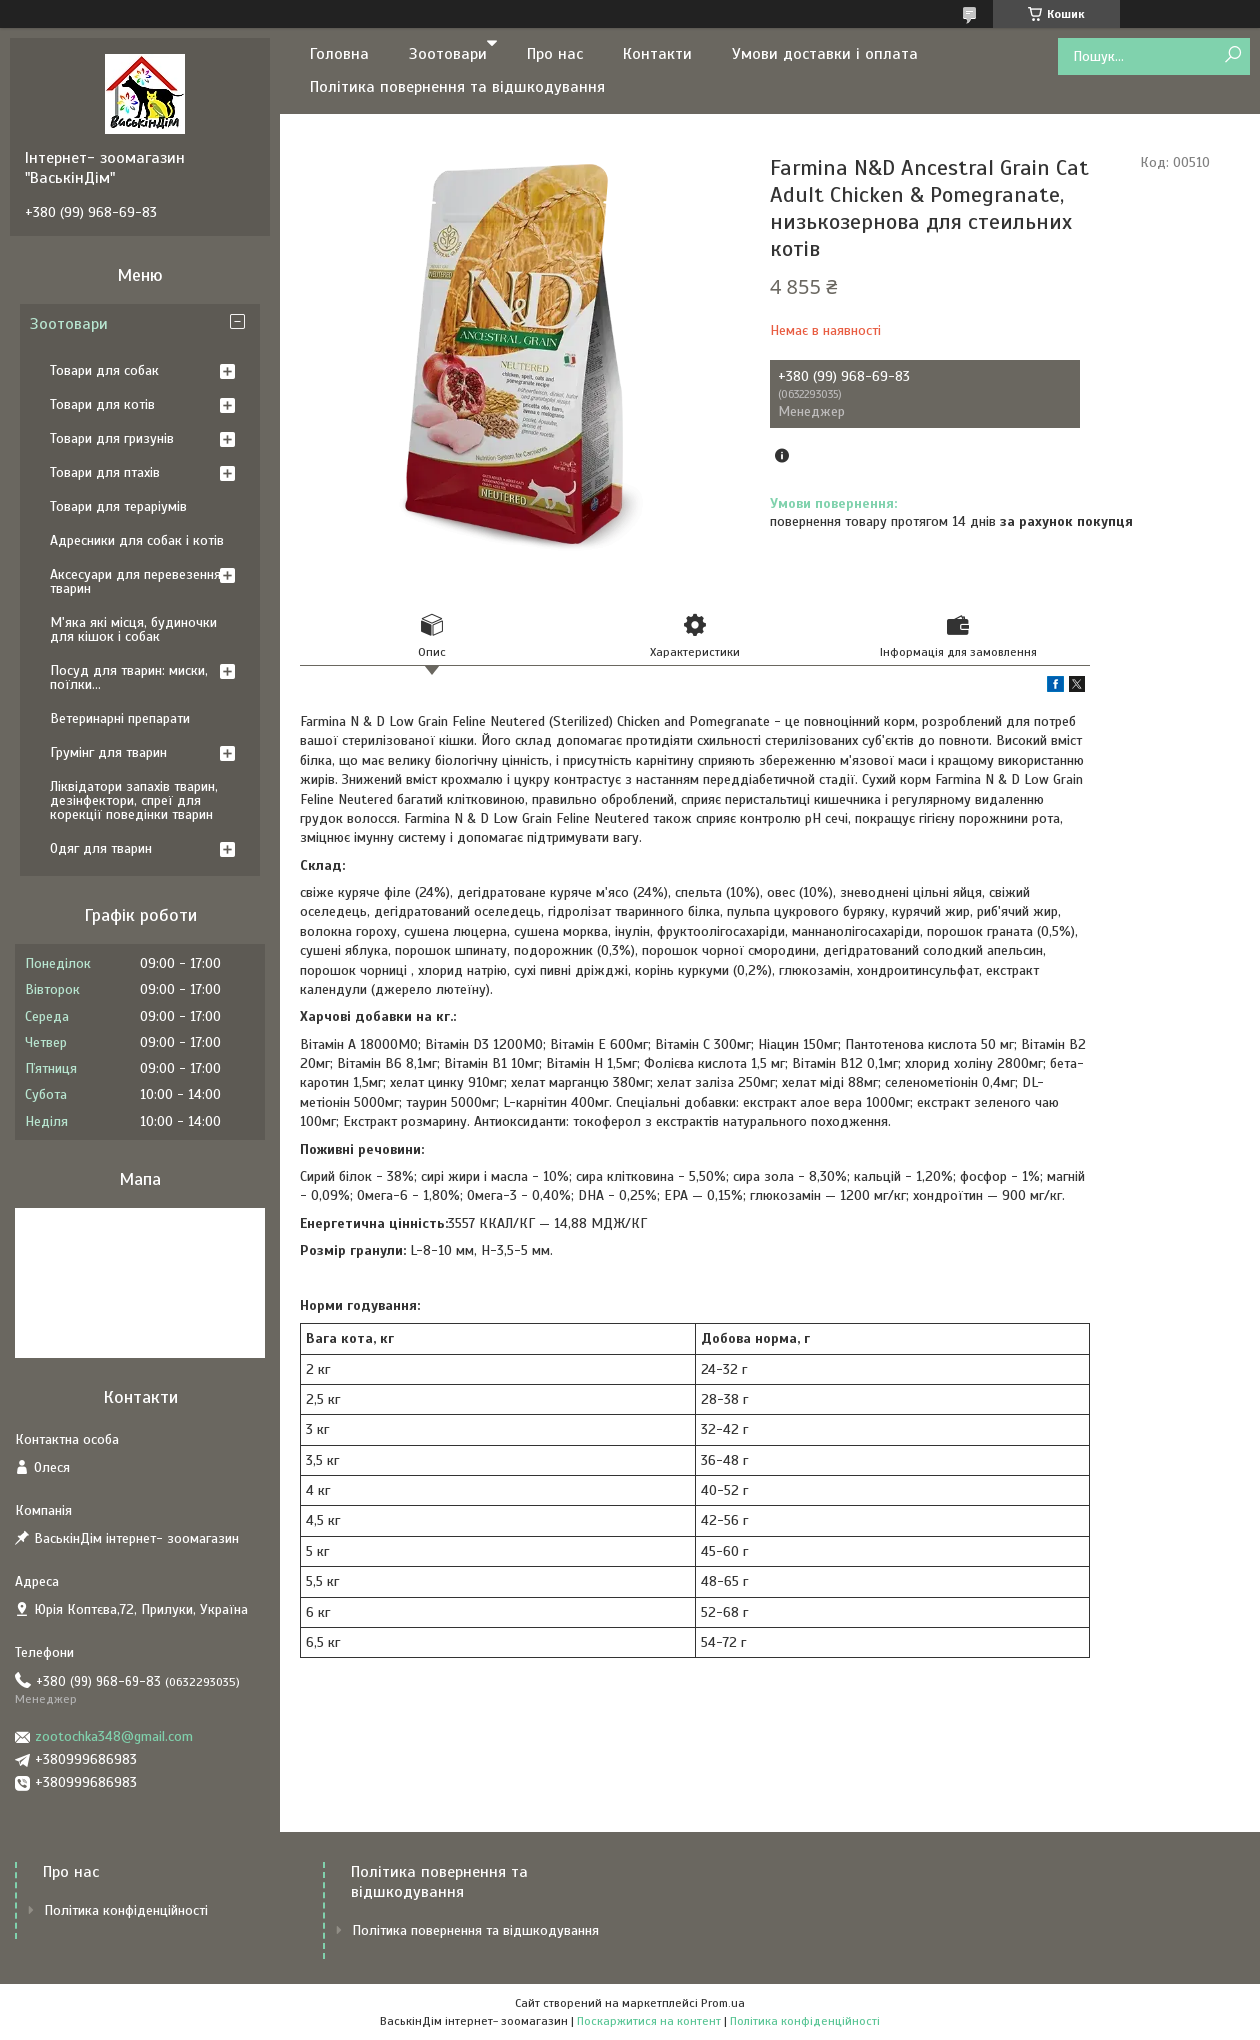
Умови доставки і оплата (825, 54)
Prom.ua (723, 2003)
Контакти (657, 54)
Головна (339, 54)
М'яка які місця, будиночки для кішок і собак (133, 629)
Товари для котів (102, 404)
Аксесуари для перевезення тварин (135, 581)
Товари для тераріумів (118, 506)
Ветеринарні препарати (120, 718)
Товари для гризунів (112, 438)
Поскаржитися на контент (649, 2021)
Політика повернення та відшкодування (457, 87)
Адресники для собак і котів (137, 540)
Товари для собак (104, 370)
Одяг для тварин (101, 848)
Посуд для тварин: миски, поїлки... (129, 677)
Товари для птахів (105, 472)
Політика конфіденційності (126, 1910)
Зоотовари (448, 54)
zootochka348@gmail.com (114, 1736)
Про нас (555, 54)
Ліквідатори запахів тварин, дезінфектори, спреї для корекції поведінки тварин (134, 800)
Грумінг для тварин (108, 752)
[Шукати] (1232, 55)
